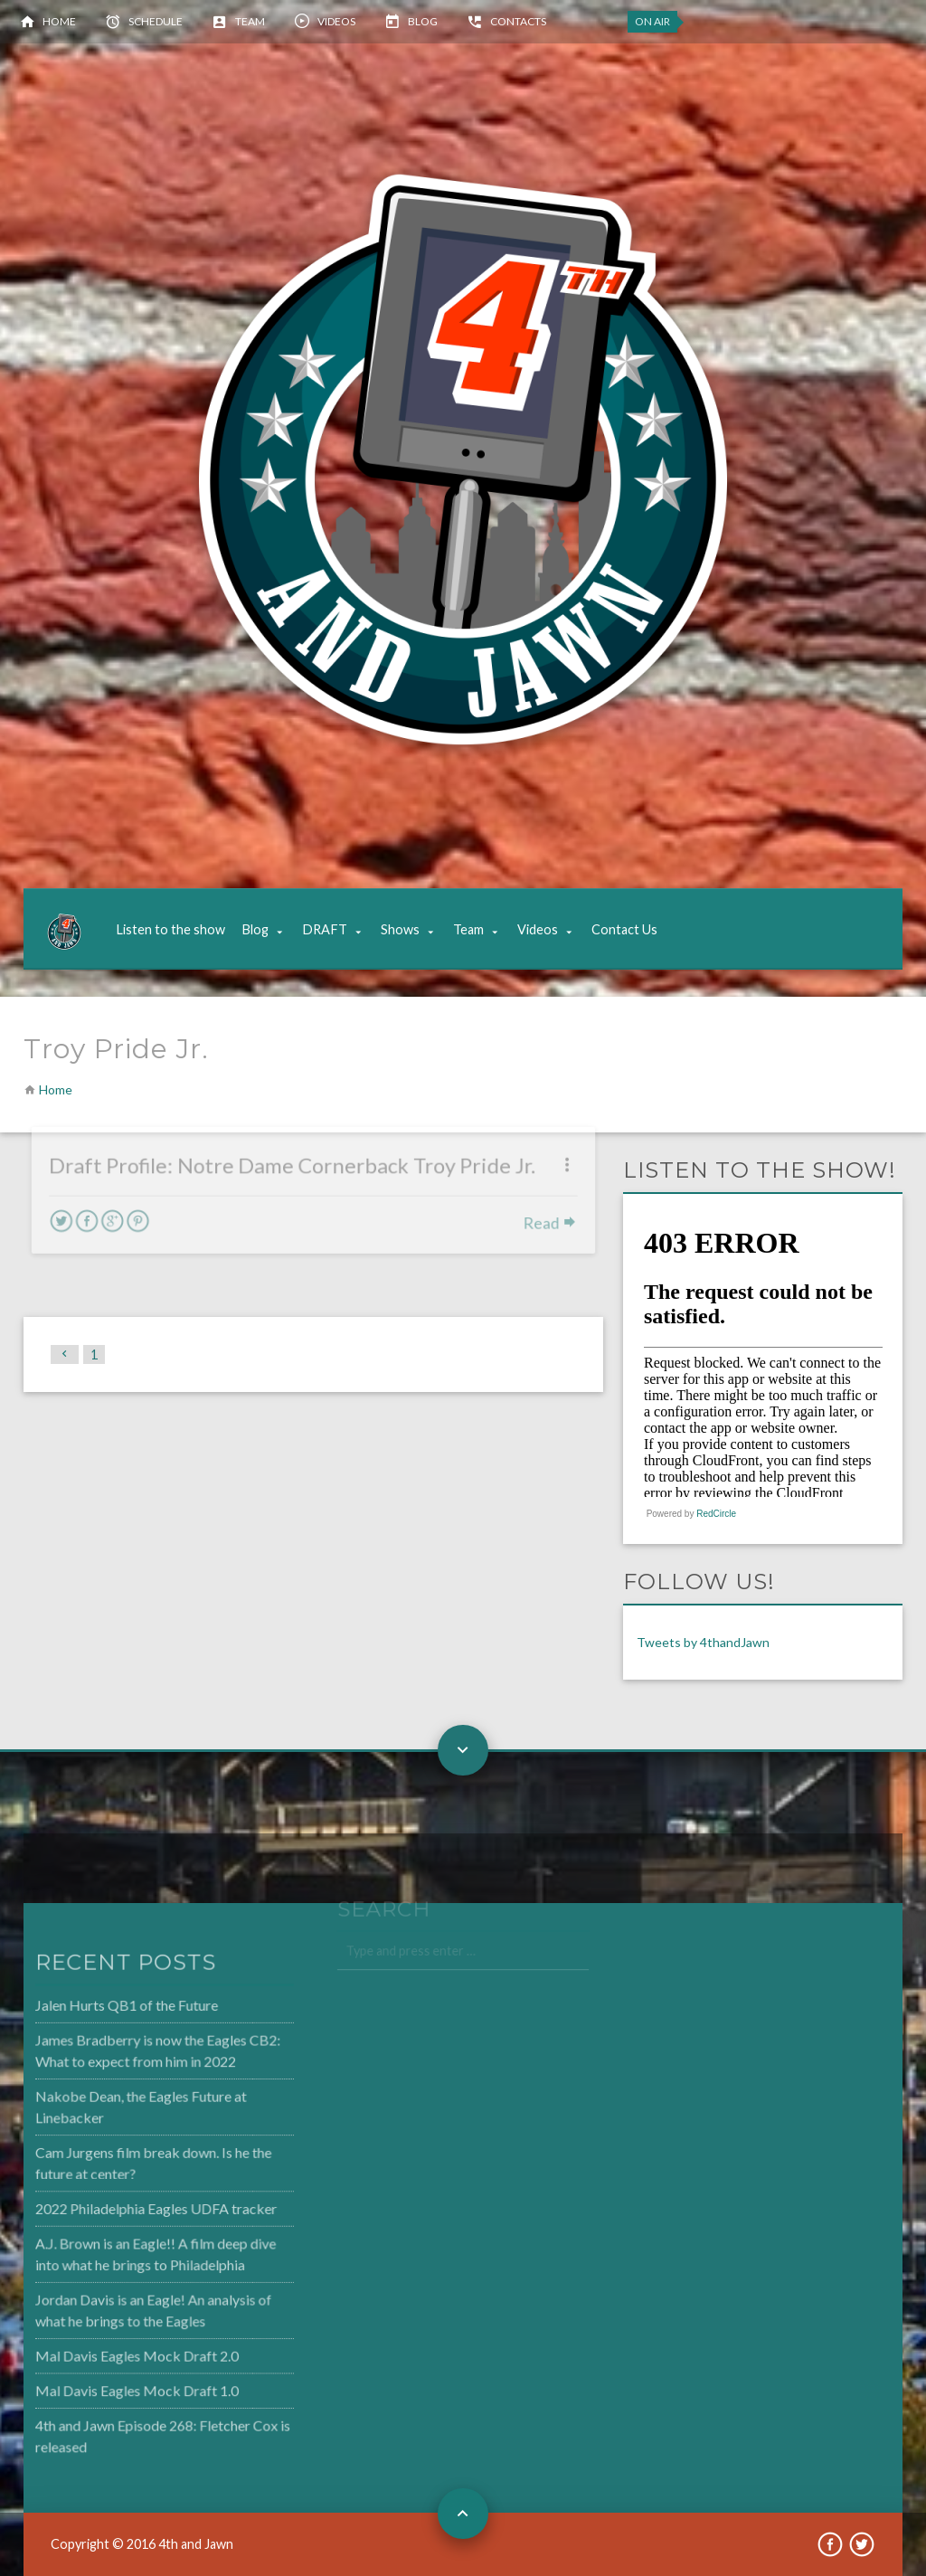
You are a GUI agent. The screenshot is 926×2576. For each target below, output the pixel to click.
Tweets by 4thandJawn (703, 1642)
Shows (400, 929)
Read (545, 1194)
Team (250, 21)
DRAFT (324, 929)
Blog (423, 21)
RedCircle (716, 1514)
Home (59, 21)
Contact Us (624, 929)
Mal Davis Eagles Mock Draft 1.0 (99, 2384)
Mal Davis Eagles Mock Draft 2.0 (99, 2351)
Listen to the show (170, 929)
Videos (336, 21)
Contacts (518, 21)
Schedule (155, 21)
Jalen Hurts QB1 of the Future (89, 2011)
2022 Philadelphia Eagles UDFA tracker (118, 2208)
